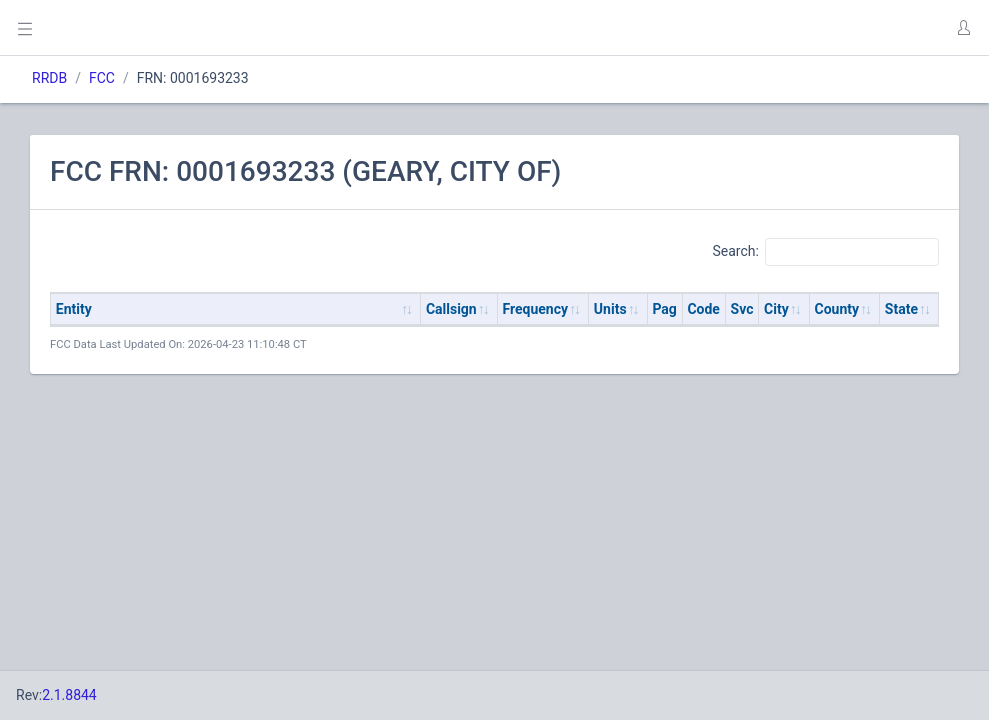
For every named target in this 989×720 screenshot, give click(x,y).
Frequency (536, 309)
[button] (963, 28)
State (901, 309)
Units (610, 309)
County (837, 309)
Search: (825, 252)
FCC (102, 78)
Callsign (451, 309)
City (776, 309)
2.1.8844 (69, 695)
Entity (74, 309)
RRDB (49, 78)
